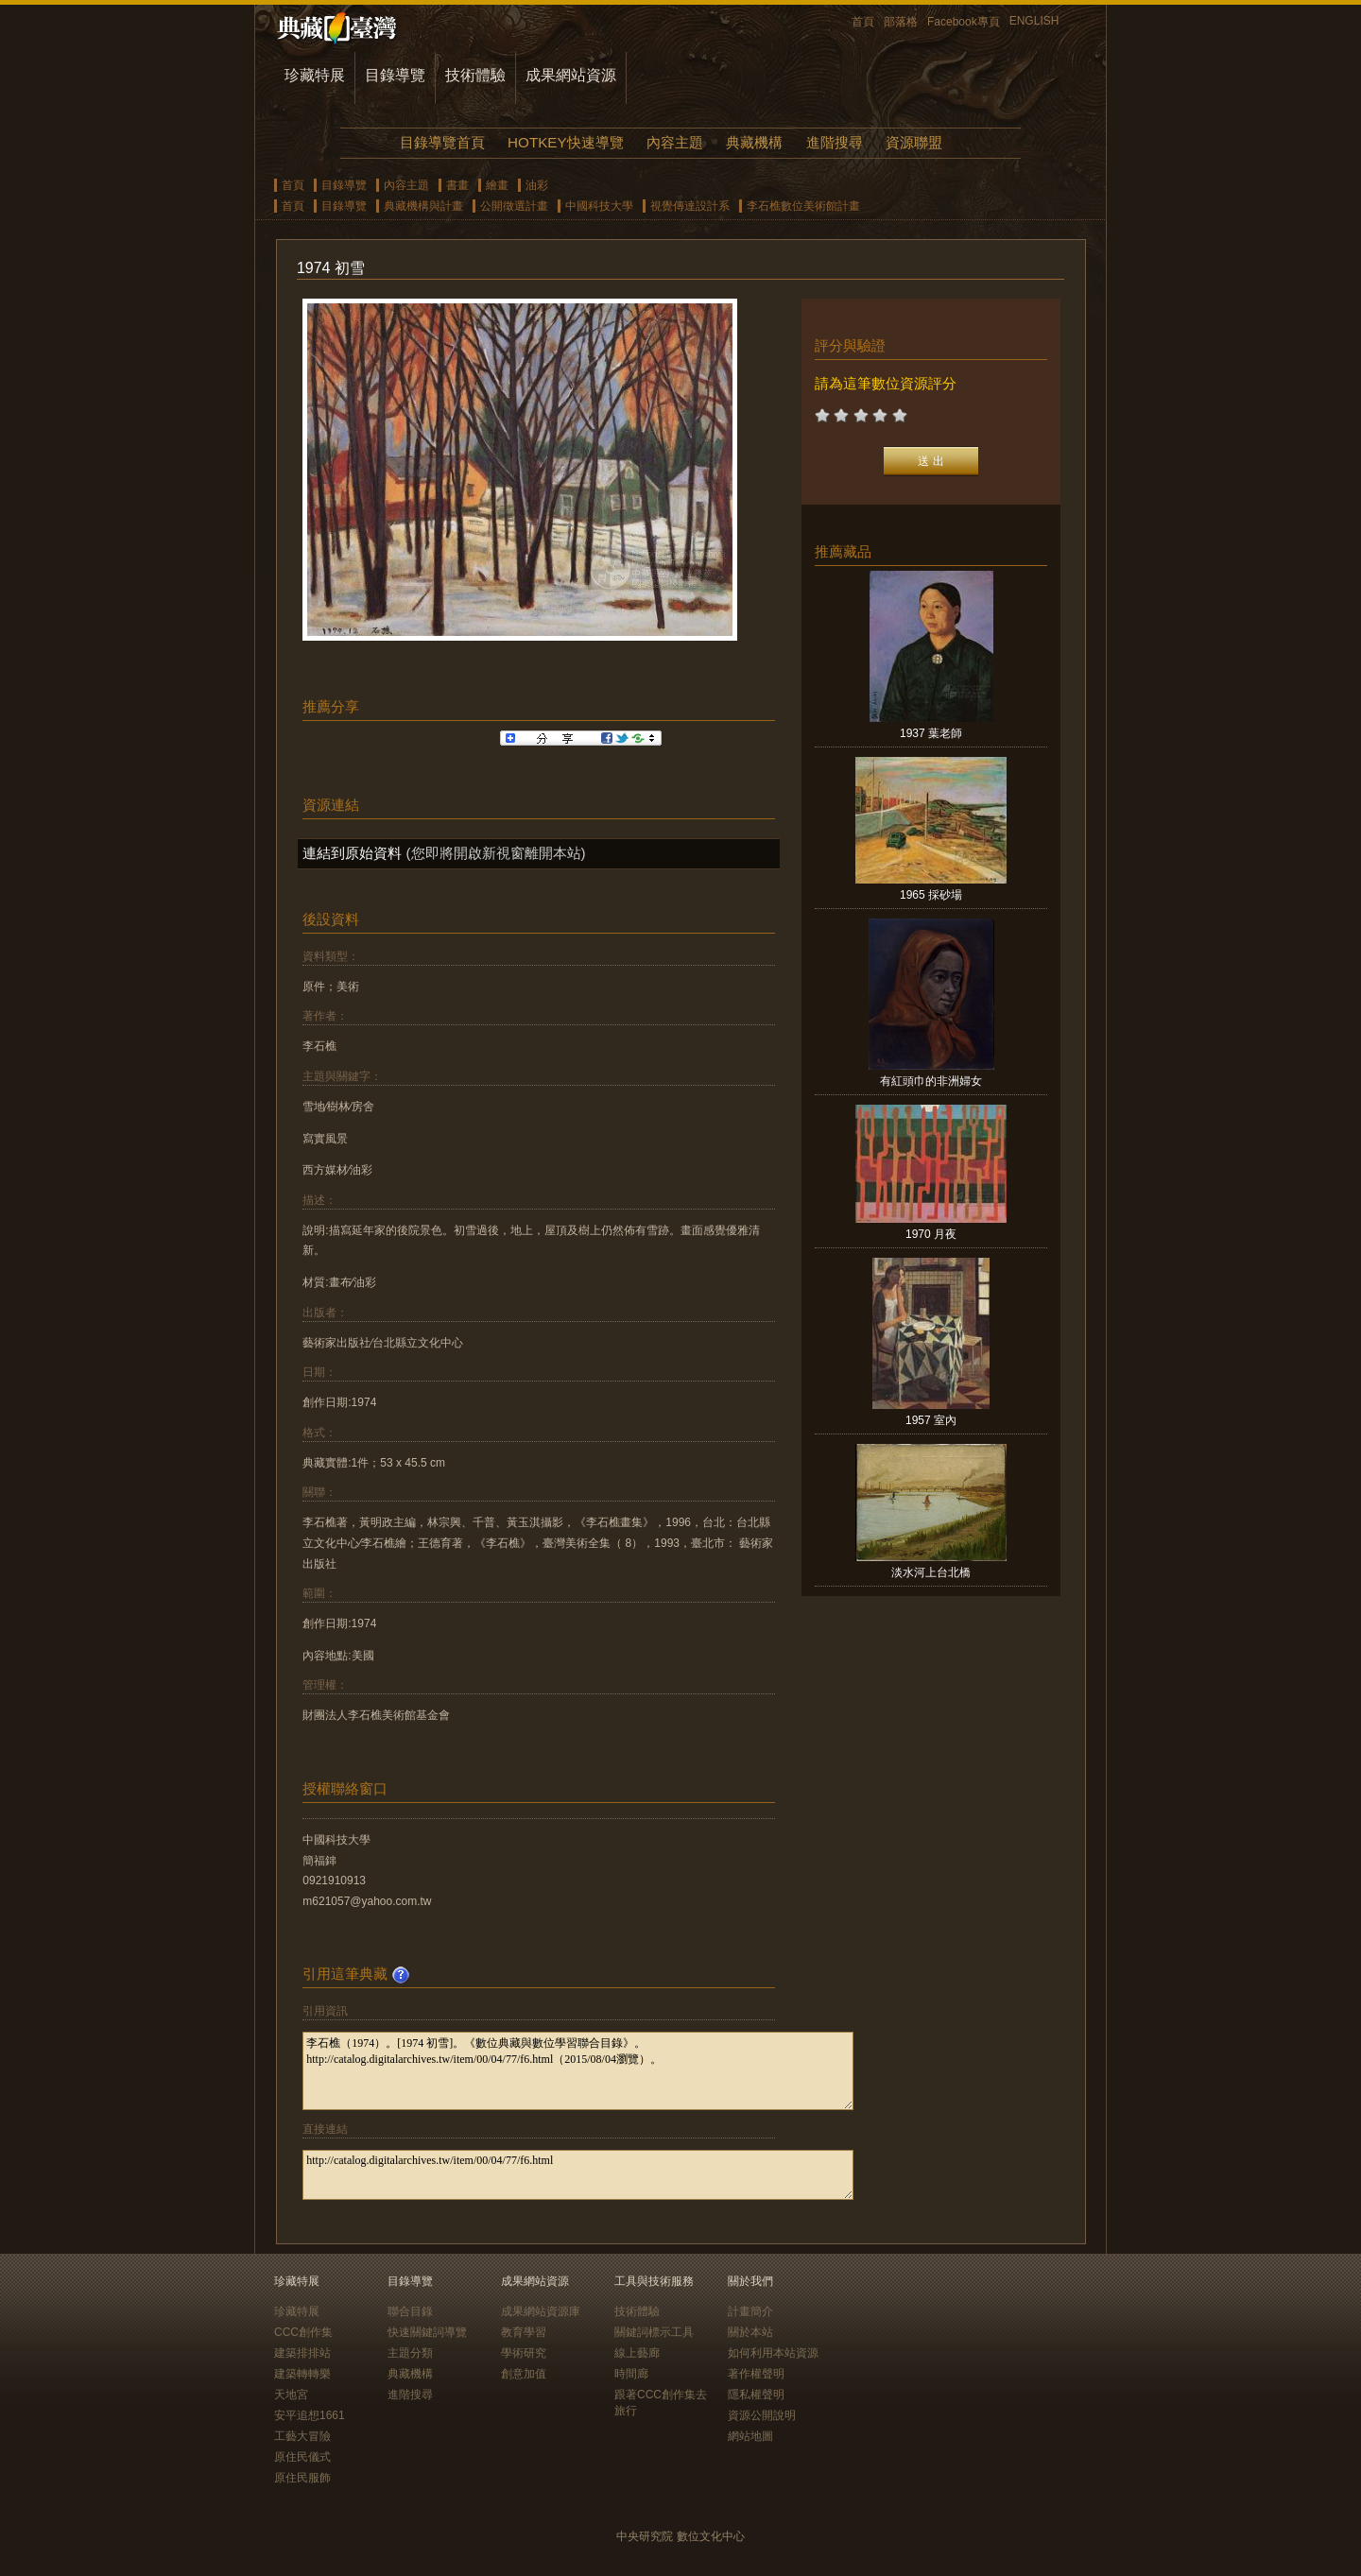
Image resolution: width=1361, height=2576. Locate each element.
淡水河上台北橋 (931, 1572)
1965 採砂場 (931, 895)
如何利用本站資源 (773, 2353)
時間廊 (631, 2373)
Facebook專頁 (963, 21)
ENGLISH (1034, 20)
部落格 (901, 21)
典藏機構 (754, 142)
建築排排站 (302, 2353)
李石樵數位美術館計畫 (803, 206)
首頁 (863, 21)
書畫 (457, 185)
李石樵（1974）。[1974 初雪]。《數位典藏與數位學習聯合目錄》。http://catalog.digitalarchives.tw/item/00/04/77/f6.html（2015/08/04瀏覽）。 (577, 2071)
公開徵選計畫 (514, 206)
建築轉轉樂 (302, 2373)
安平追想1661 (309, 2415)
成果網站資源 (570, 75)
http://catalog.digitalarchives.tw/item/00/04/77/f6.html (577, 2175)
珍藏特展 (314, 75)
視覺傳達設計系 (690, 206)
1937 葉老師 (931, 733)
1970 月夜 (930, 1234)
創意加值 (523, 2373)
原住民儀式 (302, 2457)
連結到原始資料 (352, 853)
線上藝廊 (637, 2353)
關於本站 (750, 2332)
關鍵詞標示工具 (654, 2332)
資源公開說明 (762, 2415)
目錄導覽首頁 (442, 142)
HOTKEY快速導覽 (565, 142)
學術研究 (523, 2353)
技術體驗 (475, 75)
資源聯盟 (914, 142)
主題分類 (410, 2353)
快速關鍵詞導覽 (427, 2332)
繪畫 (497, 185)
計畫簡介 (750, 2311)
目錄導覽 (395, 75)
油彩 (536, 185)
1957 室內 (930, 1420)
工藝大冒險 (302, 2436)
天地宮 (291, 2394)
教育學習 (523, 2332)
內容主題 (674, 142)
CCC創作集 (303, 2332)
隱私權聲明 (756, 2394)
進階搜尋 (834, 142)
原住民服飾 (302, 2477)
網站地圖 (750, 2436)
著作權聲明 (756, 2373)
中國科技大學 (599, 206)
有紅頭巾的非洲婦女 (931, 1081)
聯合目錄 (410, 2311)
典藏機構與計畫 (423, 206)
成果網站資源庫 (540, 2311)
